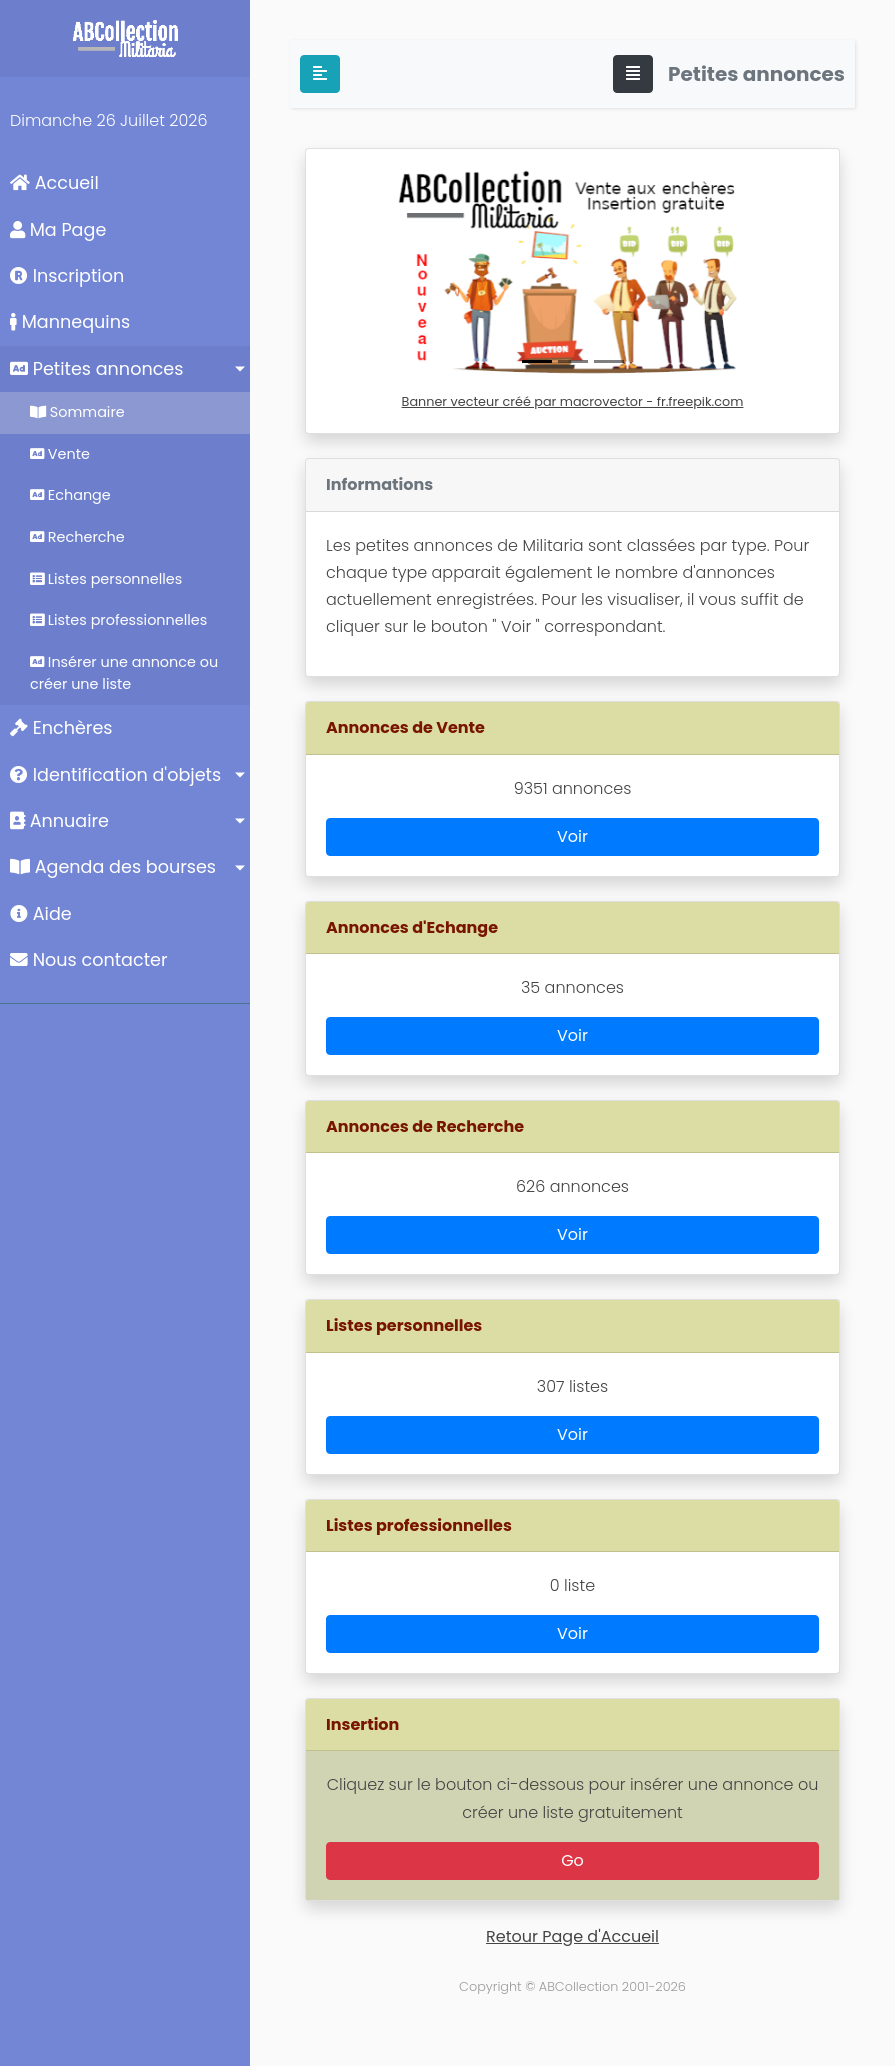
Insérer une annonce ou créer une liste (124, 673)
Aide (41, 914)
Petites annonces (96, 369)
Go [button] (572, 1860)
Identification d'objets (115, 775)
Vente (60, 454)
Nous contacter (89, 960)
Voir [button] (572, 836)
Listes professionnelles (118, 620)
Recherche (77, 537)
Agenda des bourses (113, 867)
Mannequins (70, 322)
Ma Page (58, 230)
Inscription (67, 276)
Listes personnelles (106, 579)
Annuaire (59, 821)
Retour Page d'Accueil (572, 1936)
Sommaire (77, 412)
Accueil (54, 183)
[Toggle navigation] (633, 74)
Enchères (61, 728)
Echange (70, 495)
